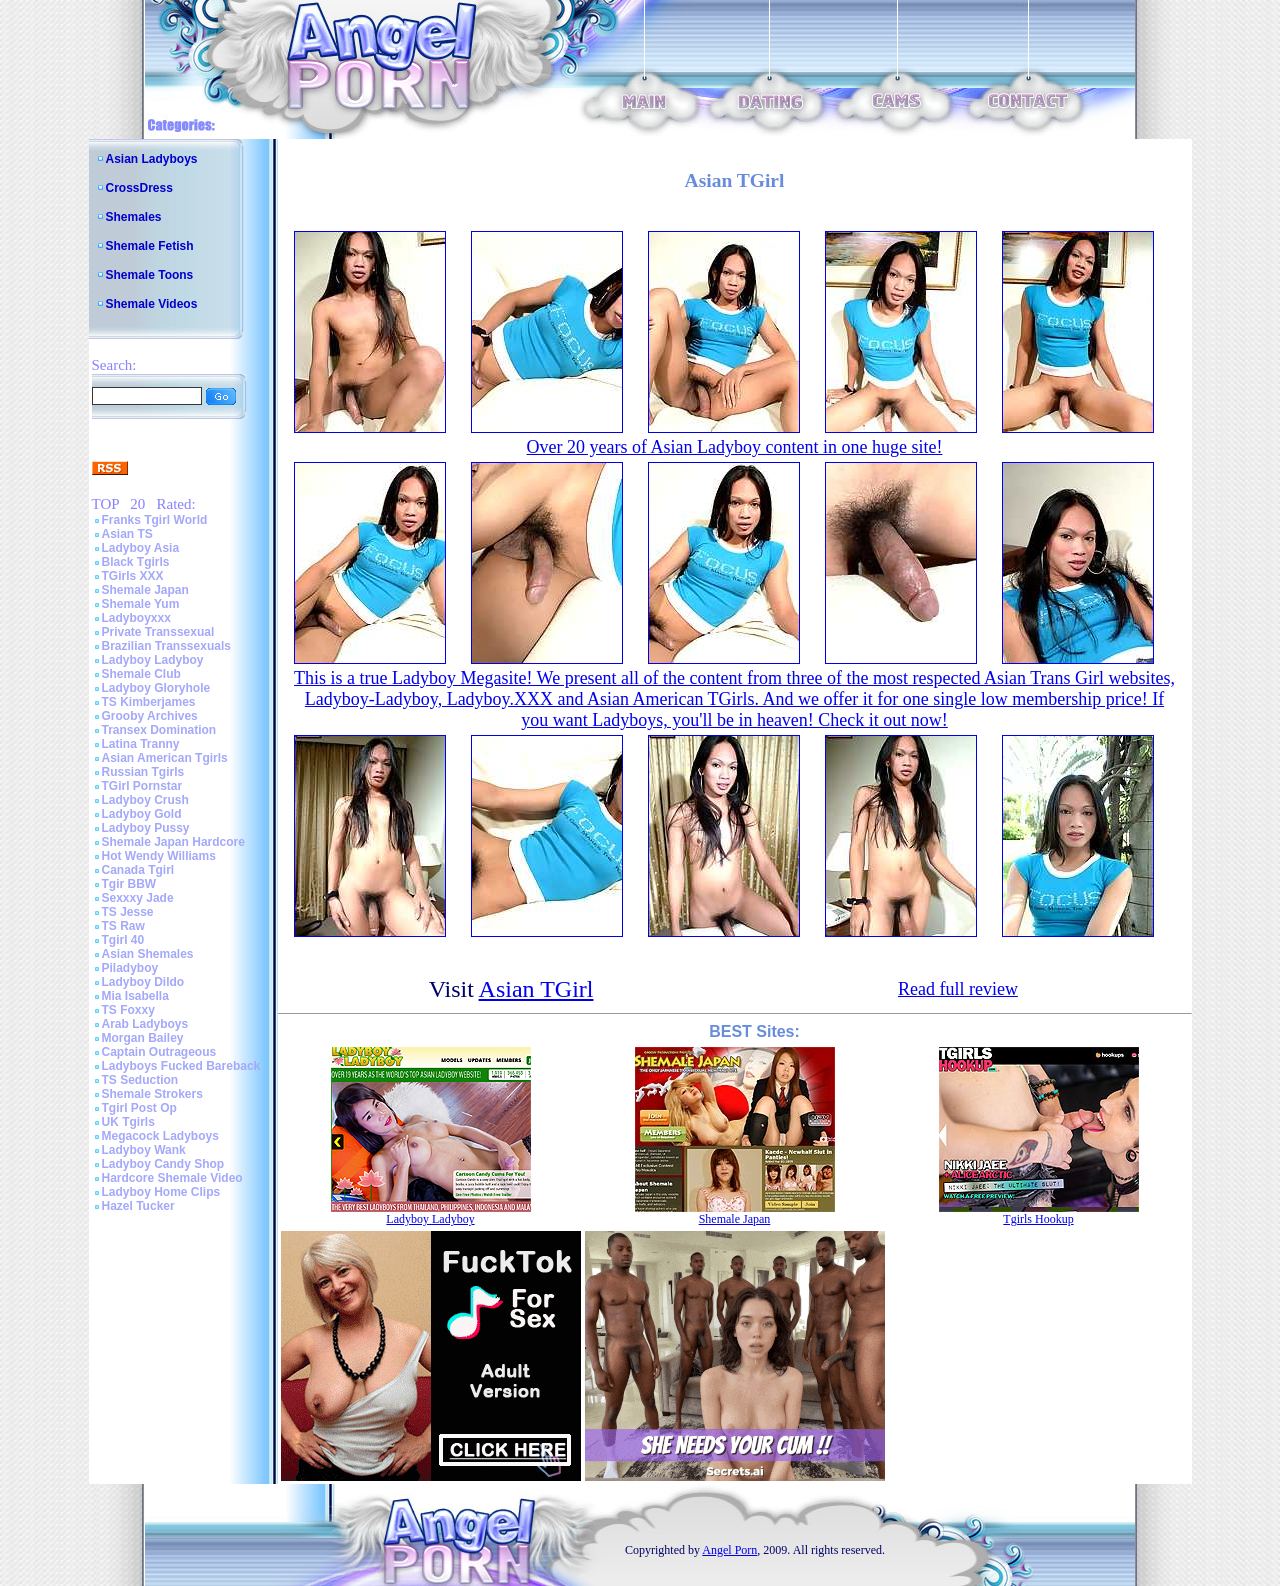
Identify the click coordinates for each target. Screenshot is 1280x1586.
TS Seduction (140, 1080)
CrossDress (139, 188)
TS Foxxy (128, 1010)
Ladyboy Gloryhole (156, 688)
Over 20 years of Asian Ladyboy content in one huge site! (735, 447)
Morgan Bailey (143, 1038)
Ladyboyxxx (136, 618)
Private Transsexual (158, 632)
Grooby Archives (150, 716)
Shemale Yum (141, 604)
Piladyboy (130, 968)
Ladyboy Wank (144, 1150)
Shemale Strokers (152, 1094)
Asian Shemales (148, 954)
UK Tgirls (128, 1122)
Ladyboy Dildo (143, 982)
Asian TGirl (536, 989)
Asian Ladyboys (152, 159)
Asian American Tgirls (165, 758)
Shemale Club (141, 674)
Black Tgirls (136, 562)
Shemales (134, 217)
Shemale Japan (145, 590)
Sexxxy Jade (138, 898)
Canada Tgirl (138, 870)
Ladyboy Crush (145, 800)
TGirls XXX (133, 576)
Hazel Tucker (138, 1206)
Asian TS (127, 534)
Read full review (958, 989)
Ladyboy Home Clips (161, 1192)
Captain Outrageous (159, 1052)
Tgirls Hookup (1038, 1219)
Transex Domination (159, 730)
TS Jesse (128, 912)
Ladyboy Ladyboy (153, 660)
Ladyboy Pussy (146, 828)
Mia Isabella (135, 996)
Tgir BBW (129, 884)
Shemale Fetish (150, 246)
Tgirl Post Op (139, 1108)
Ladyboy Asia (141, 548)
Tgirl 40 (123, 940)
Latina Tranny (141, 744)
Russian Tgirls (143, 772)
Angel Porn (729, 1550)
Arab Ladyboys (145, 1024)
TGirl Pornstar (142, 786)
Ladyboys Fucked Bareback (181, 1066)
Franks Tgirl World (155, 520)
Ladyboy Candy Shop (163, 1164)
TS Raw (123, 926)
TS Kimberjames (149, 702)
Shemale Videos (152, 304)
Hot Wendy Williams (159, 856)
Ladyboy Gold (142, 814)
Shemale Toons (150, 275)
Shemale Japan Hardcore (173, 842)
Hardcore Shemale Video (172, 1178)
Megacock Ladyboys (160, 1136)
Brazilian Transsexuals (166, 646)
